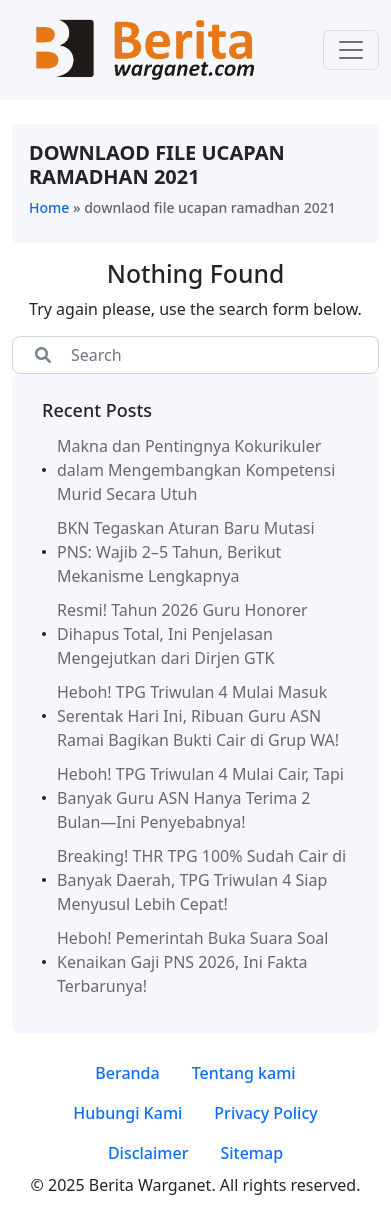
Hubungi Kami (127, 1113)
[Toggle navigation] (351, 50)
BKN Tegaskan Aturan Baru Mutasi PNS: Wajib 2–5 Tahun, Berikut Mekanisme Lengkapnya (186, 552)
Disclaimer (148, 1153)
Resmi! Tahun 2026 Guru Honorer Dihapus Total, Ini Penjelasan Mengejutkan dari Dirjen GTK (182, 634)
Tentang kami (244, 1073)
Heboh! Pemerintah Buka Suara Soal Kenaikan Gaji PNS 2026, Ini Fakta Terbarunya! (192, 962)
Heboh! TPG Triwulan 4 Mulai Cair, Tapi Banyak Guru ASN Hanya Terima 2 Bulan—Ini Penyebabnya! (200, 798)
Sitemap (251, 1153)
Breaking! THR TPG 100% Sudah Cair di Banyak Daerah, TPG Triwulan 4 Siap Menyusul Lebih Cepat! (201, 880)
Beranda (127, 1073)
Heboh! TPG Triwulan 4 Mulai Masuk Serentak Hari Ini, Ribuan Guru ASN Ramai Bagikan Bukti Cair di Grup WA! (198, 716)
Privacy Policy (265, 1113)
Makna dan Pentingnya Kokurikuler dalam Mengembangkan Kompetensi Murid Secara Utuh (196, 470)
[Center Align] (43, 355)
